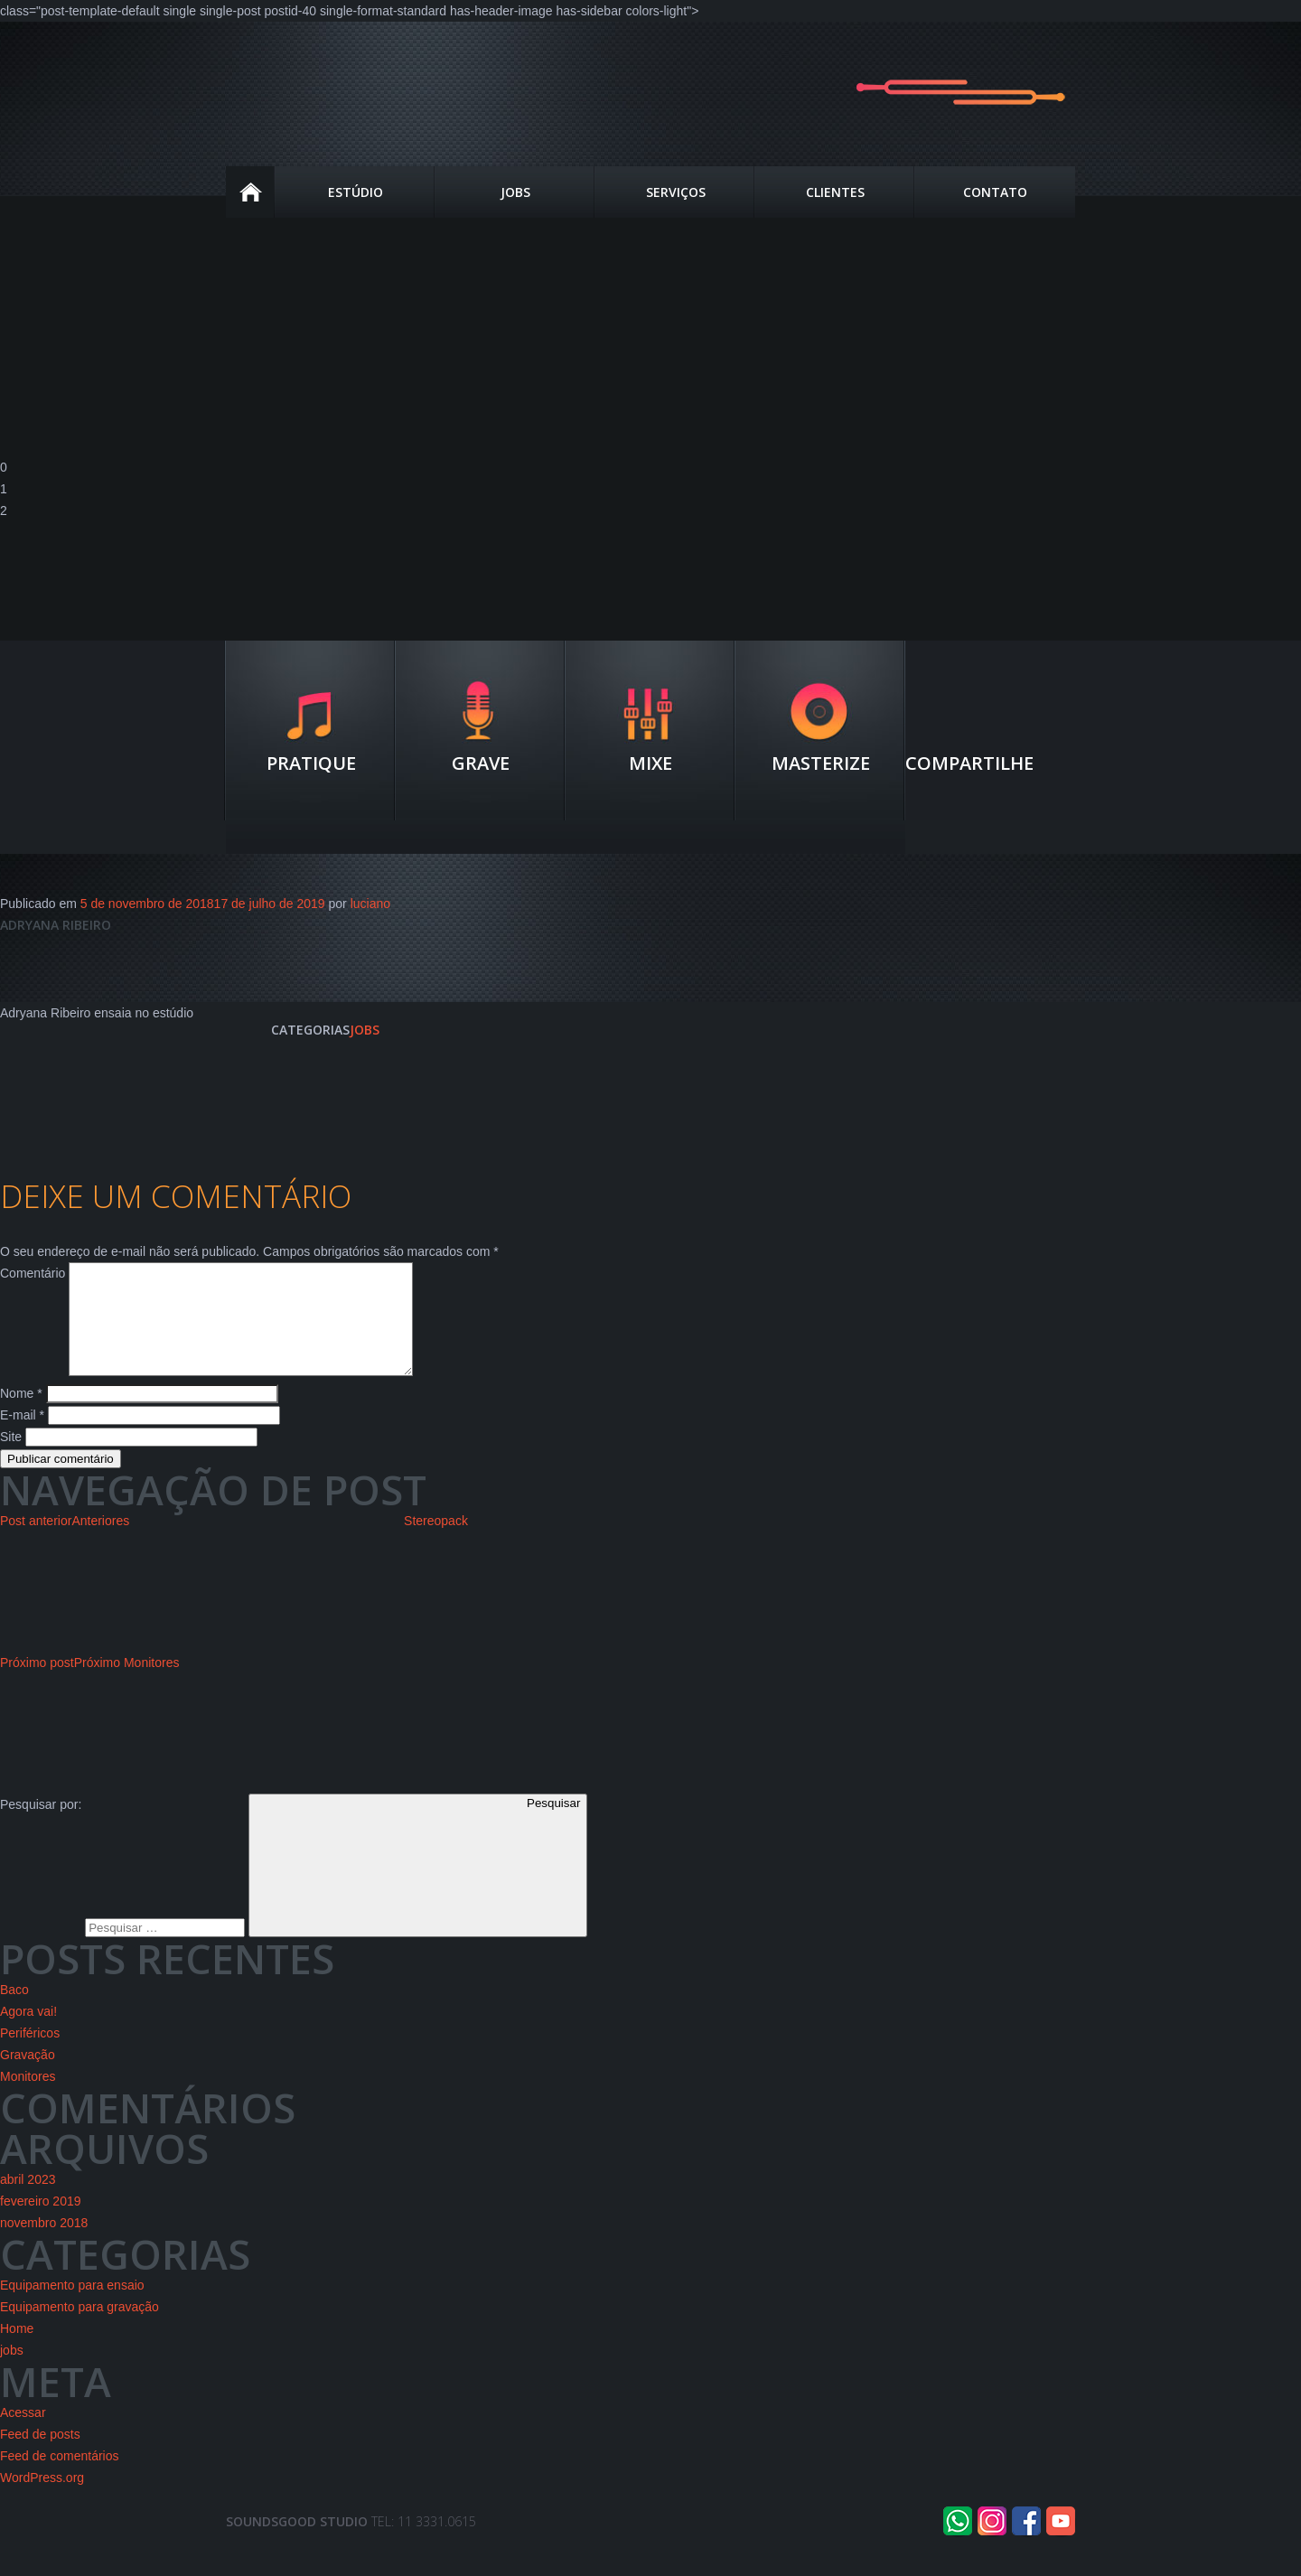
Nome (21, 1415)
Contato (995, 192)
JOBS (515, 192)
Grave (481, 763)
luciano (370, 903)
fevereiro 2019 (40, 2222)
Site (11, 1458)
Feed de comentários (59, 2477)
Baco (14, 2011)
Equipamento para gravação (79, 2328)
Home (250, 192)
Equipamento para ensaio (72, 2307)
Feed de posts (40, 2456)
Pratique (311, 763)
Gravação (27, 2076)
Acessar (23, 2434)
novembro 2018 (44, 2244)
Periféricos (30, 2054)
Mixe (650, 763)
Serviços (676, 192)
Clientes (835, 192)
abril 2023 (28, 2201)
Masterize (821, 763)
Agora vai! (28, 2033)
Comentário (32, 1273)
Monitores (27, 2098)
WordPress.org (42, 2499)
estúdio (355, 192)
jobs (364, 1029)
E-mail (22, 1436)
